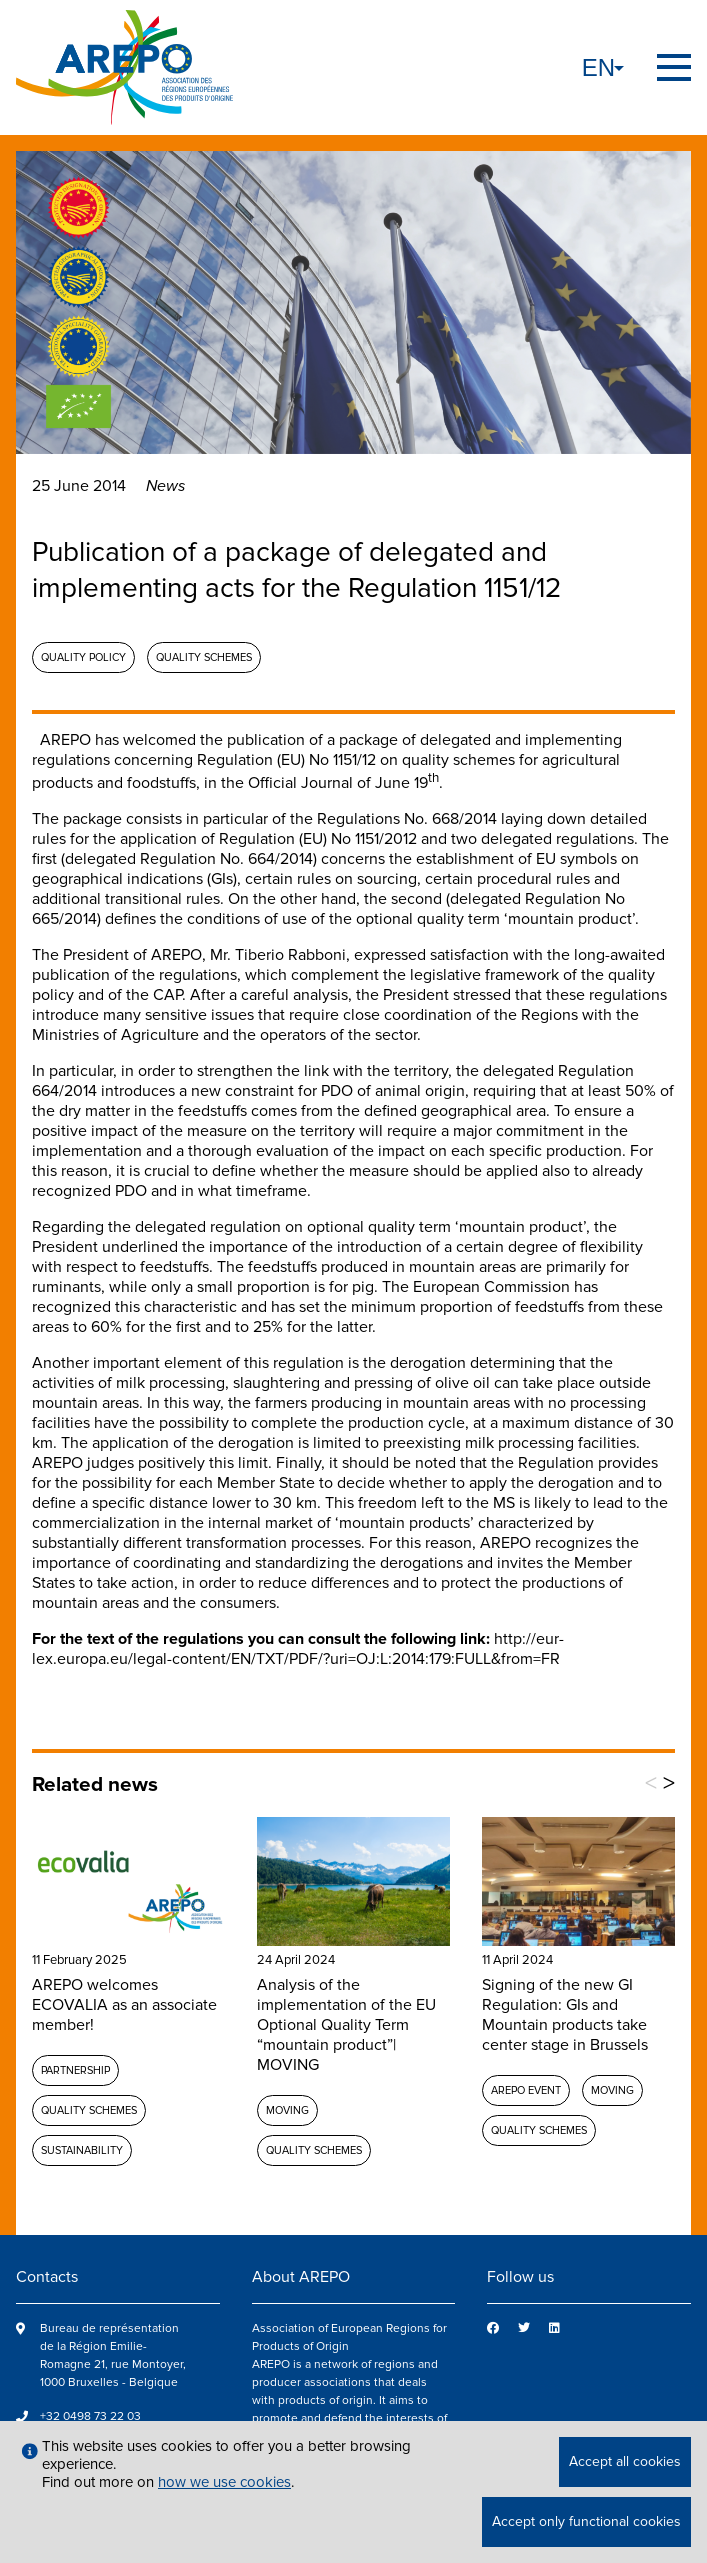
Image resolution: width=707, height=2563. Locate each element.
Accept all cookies (625, 2461)
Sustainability (82, 2150)
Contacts (47, 2277)
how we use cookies (224, 2482)
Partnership (75, 2070)
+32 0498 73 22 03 (90, 2416)
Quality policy (83, 657)
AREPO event (526, 2090)
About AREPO (301, 2277)
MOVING (287, 2110)
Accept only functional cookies (586, 2521)
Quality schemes (204, 657)
